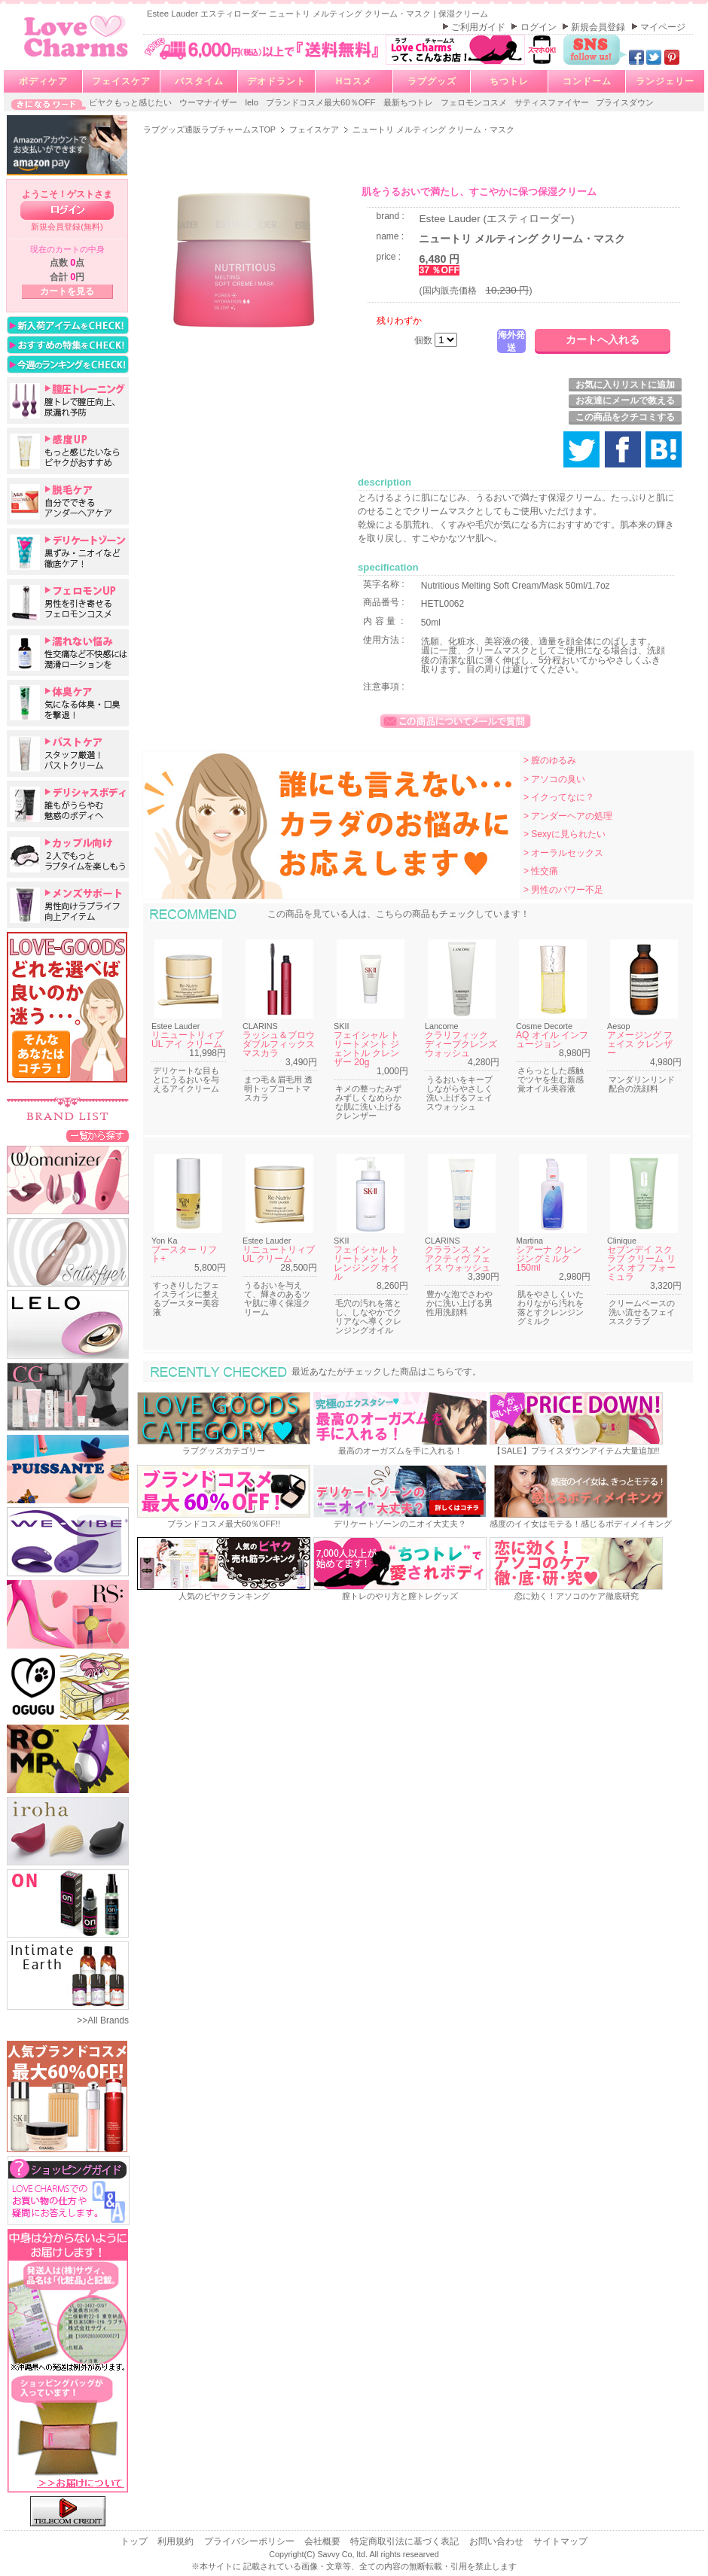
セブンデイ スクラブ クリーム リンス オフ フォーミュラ (641, 1263)
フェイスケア (121, 81)
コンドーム (587, 81)
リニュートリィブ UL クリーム (279, 1254)
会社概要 (323, 2541)
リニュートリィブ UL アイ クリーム (187, 1039)
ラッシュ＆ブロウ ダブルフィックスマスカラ (279, 1044)
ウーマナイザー (209, 102)
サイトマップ (560, 2541)
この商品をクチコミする (625, 417)
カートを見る (67, 291)
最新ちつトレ (409, 102)
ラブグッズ (431, 81)
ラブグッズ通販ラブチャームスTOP (210, 129)
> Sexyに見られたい (564, 834)
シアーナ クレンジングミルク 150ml (548, 1258)
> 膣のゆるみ (549, 760)
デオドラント (276, 81)
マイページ (662, 27)
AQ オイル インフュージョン (552, 1039)
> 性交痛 (540, 871)
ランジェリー (665, 81)
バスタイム (199, 81)
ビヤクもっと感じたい (131, 102)
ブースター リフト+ (184, 1254)
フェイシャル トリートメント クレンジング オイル (366, 1263)
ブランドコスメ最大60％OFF (322, 102)
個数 (424, 340)
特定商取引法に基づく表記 (405, 2541)
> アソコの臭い (554, 779)
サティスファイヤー (552, 102)
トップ (135, 2541)
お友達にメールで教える (625, 400)
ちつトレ (509, 81)
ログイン (539, 27)
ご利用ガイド (479, 27)
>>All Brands (103, 2020)
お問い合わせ (497, 2541)
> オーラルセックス (563, 853)
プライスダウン (625, 102)
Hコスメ (354, 81)
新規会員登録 (599, 27)
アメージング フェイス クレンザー (640, 1044)
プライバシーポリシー (250, 2541)
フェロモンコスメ (475, 102)
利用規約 (176, 2541)
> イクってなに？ (558, 797)
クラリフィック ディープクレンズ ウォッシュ (461, 1044)
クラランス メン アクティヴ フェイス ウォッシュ (457, 1258)
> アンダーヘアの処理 (567, 816)
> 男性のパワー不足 (563, 890)
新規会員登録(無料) (67, 226)
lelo (253, 102)
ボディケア (43, 81)
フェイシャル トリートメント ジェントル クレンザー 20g (366, 1048)
